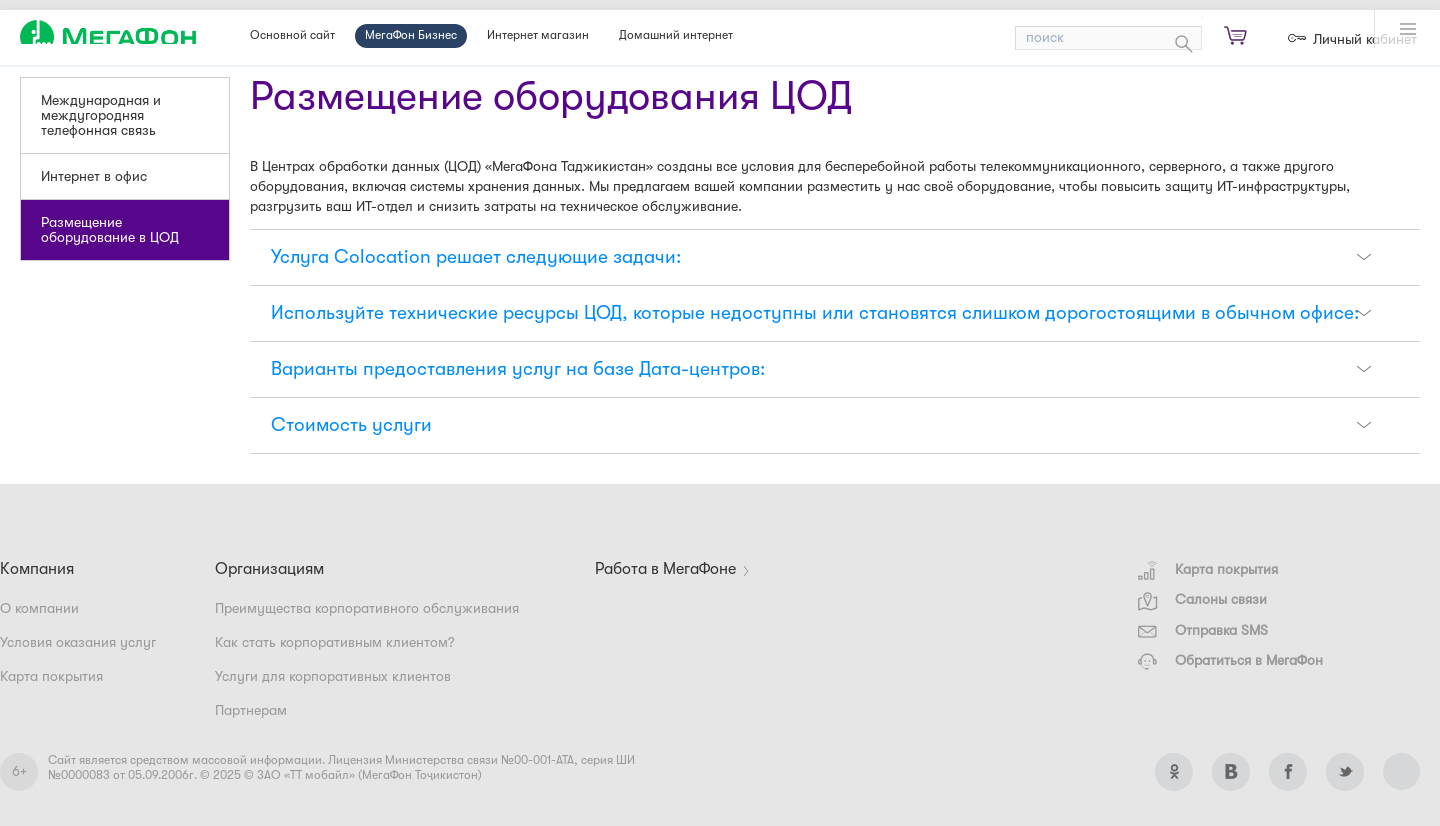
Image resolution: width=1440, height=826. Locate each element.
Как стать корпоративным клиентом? (335, 642)
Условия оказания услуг (78, 642)
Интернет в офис (94, 176)
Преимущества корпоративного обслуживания (367, 608)
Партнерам (251, 710)
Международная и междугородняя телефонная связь (101, 115)
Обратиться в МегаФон (1230, 660)
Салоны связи (1202, 599)
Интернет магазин (538, 35)
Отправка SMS (1203, 630)
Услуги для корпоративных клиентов (333, 676)
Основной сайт (292, 35)
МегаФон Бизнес (411, 35)
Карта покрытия (1208, 569)
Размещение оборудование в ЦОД (110, 230)
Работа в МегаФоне (665, 569)
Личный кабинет (1365, 39)
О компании (39, 608)
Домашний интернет (676, 35)
